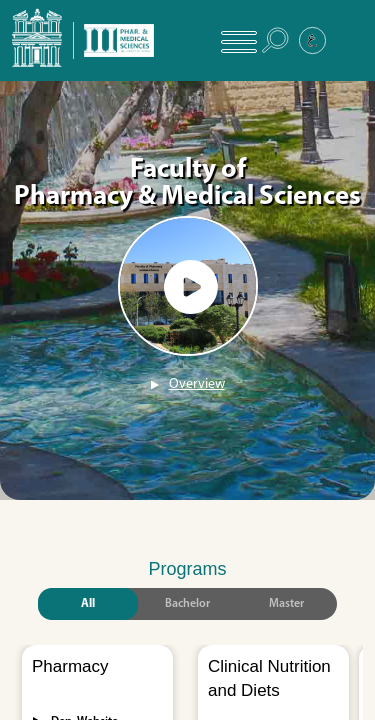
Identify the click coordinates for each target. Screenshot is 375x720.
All (88, 604)
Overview (197, 384)
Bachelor (187, 604)
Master (286, 604)
